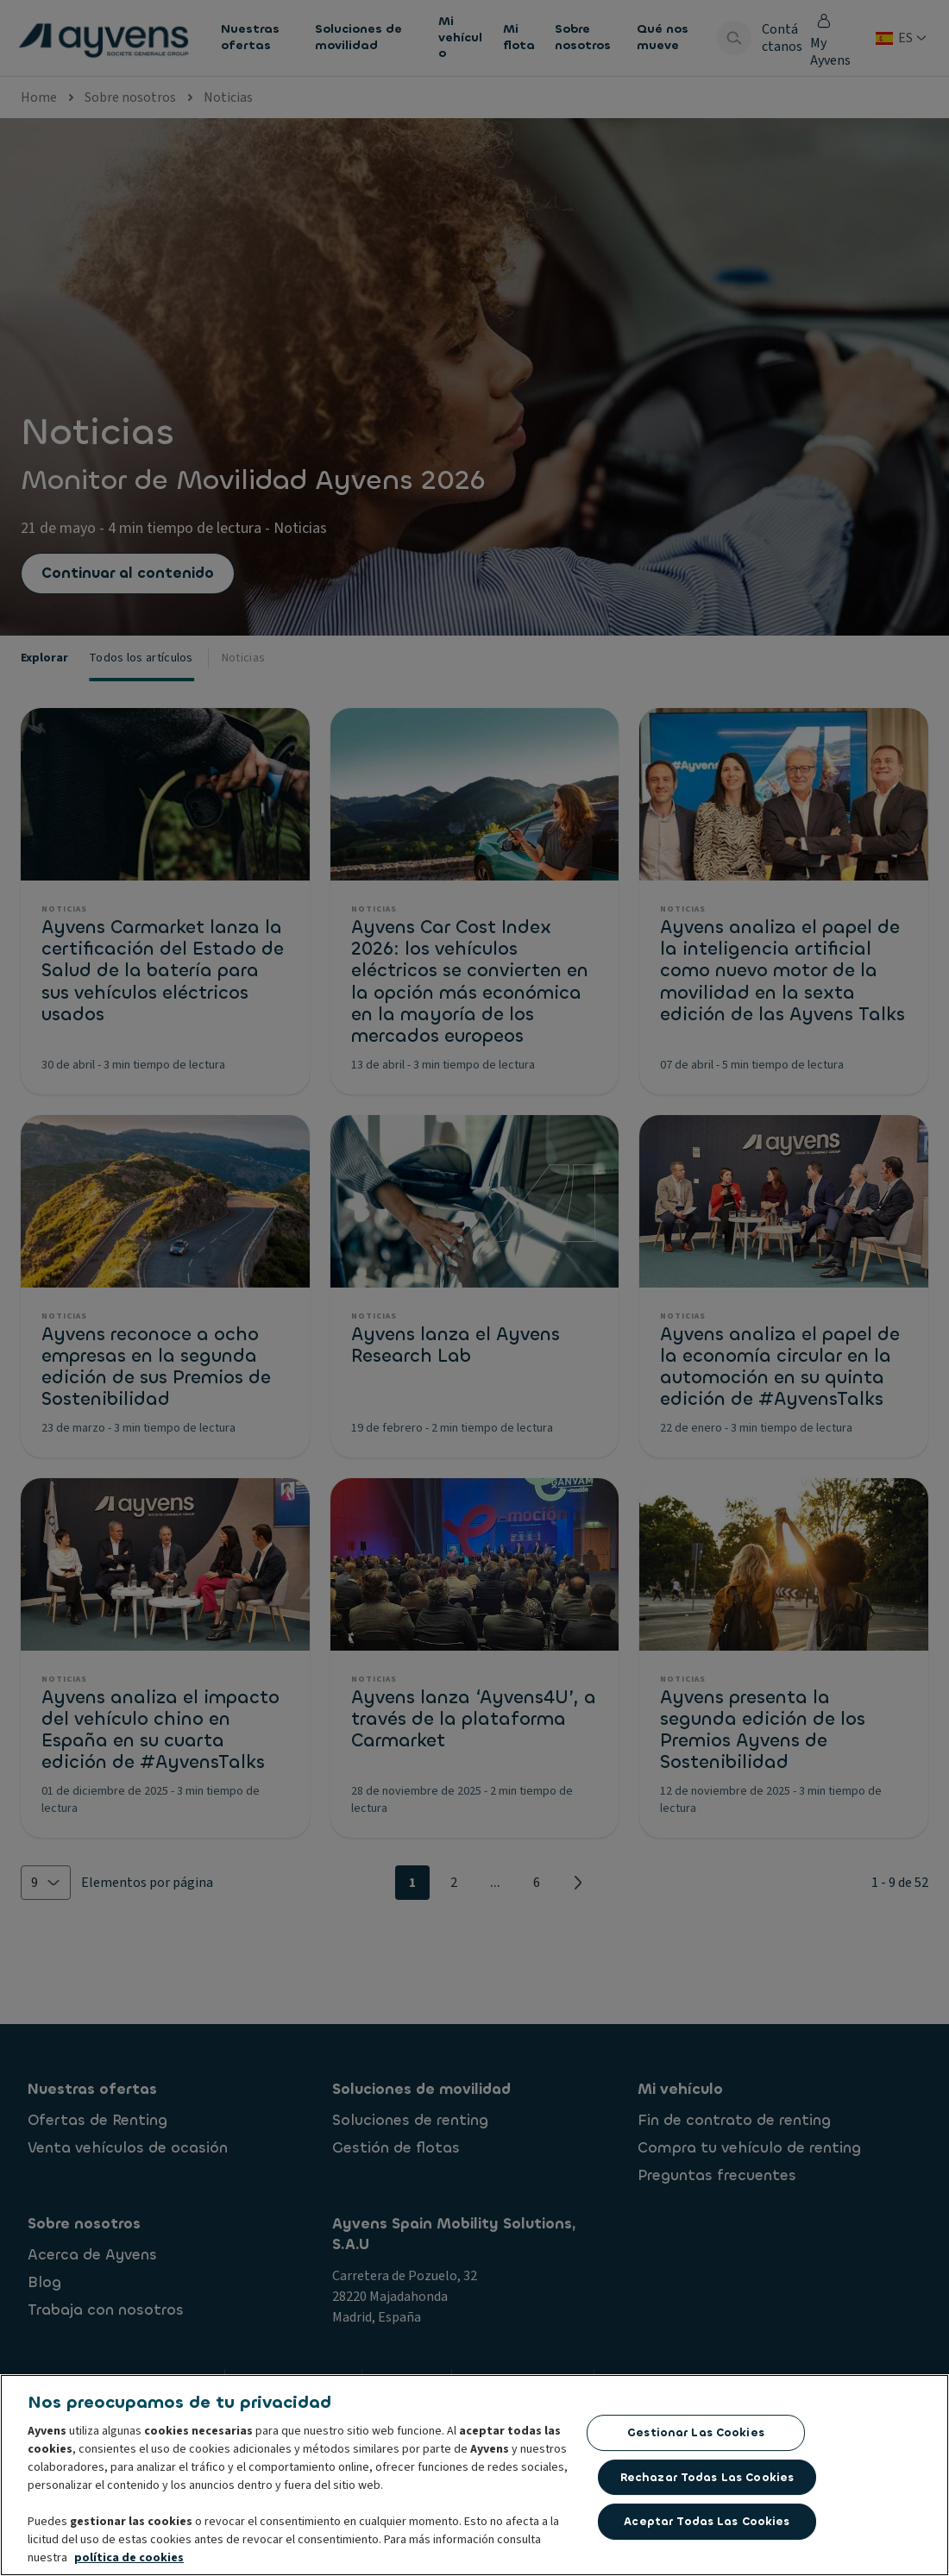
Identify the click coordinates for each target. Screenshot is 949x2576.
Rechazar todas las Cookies (707, 2478)
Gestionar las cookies (695, 2434)
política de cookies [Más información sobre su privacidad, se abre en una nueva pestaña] (129, 2559)
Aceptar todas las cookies (706, 2523)
